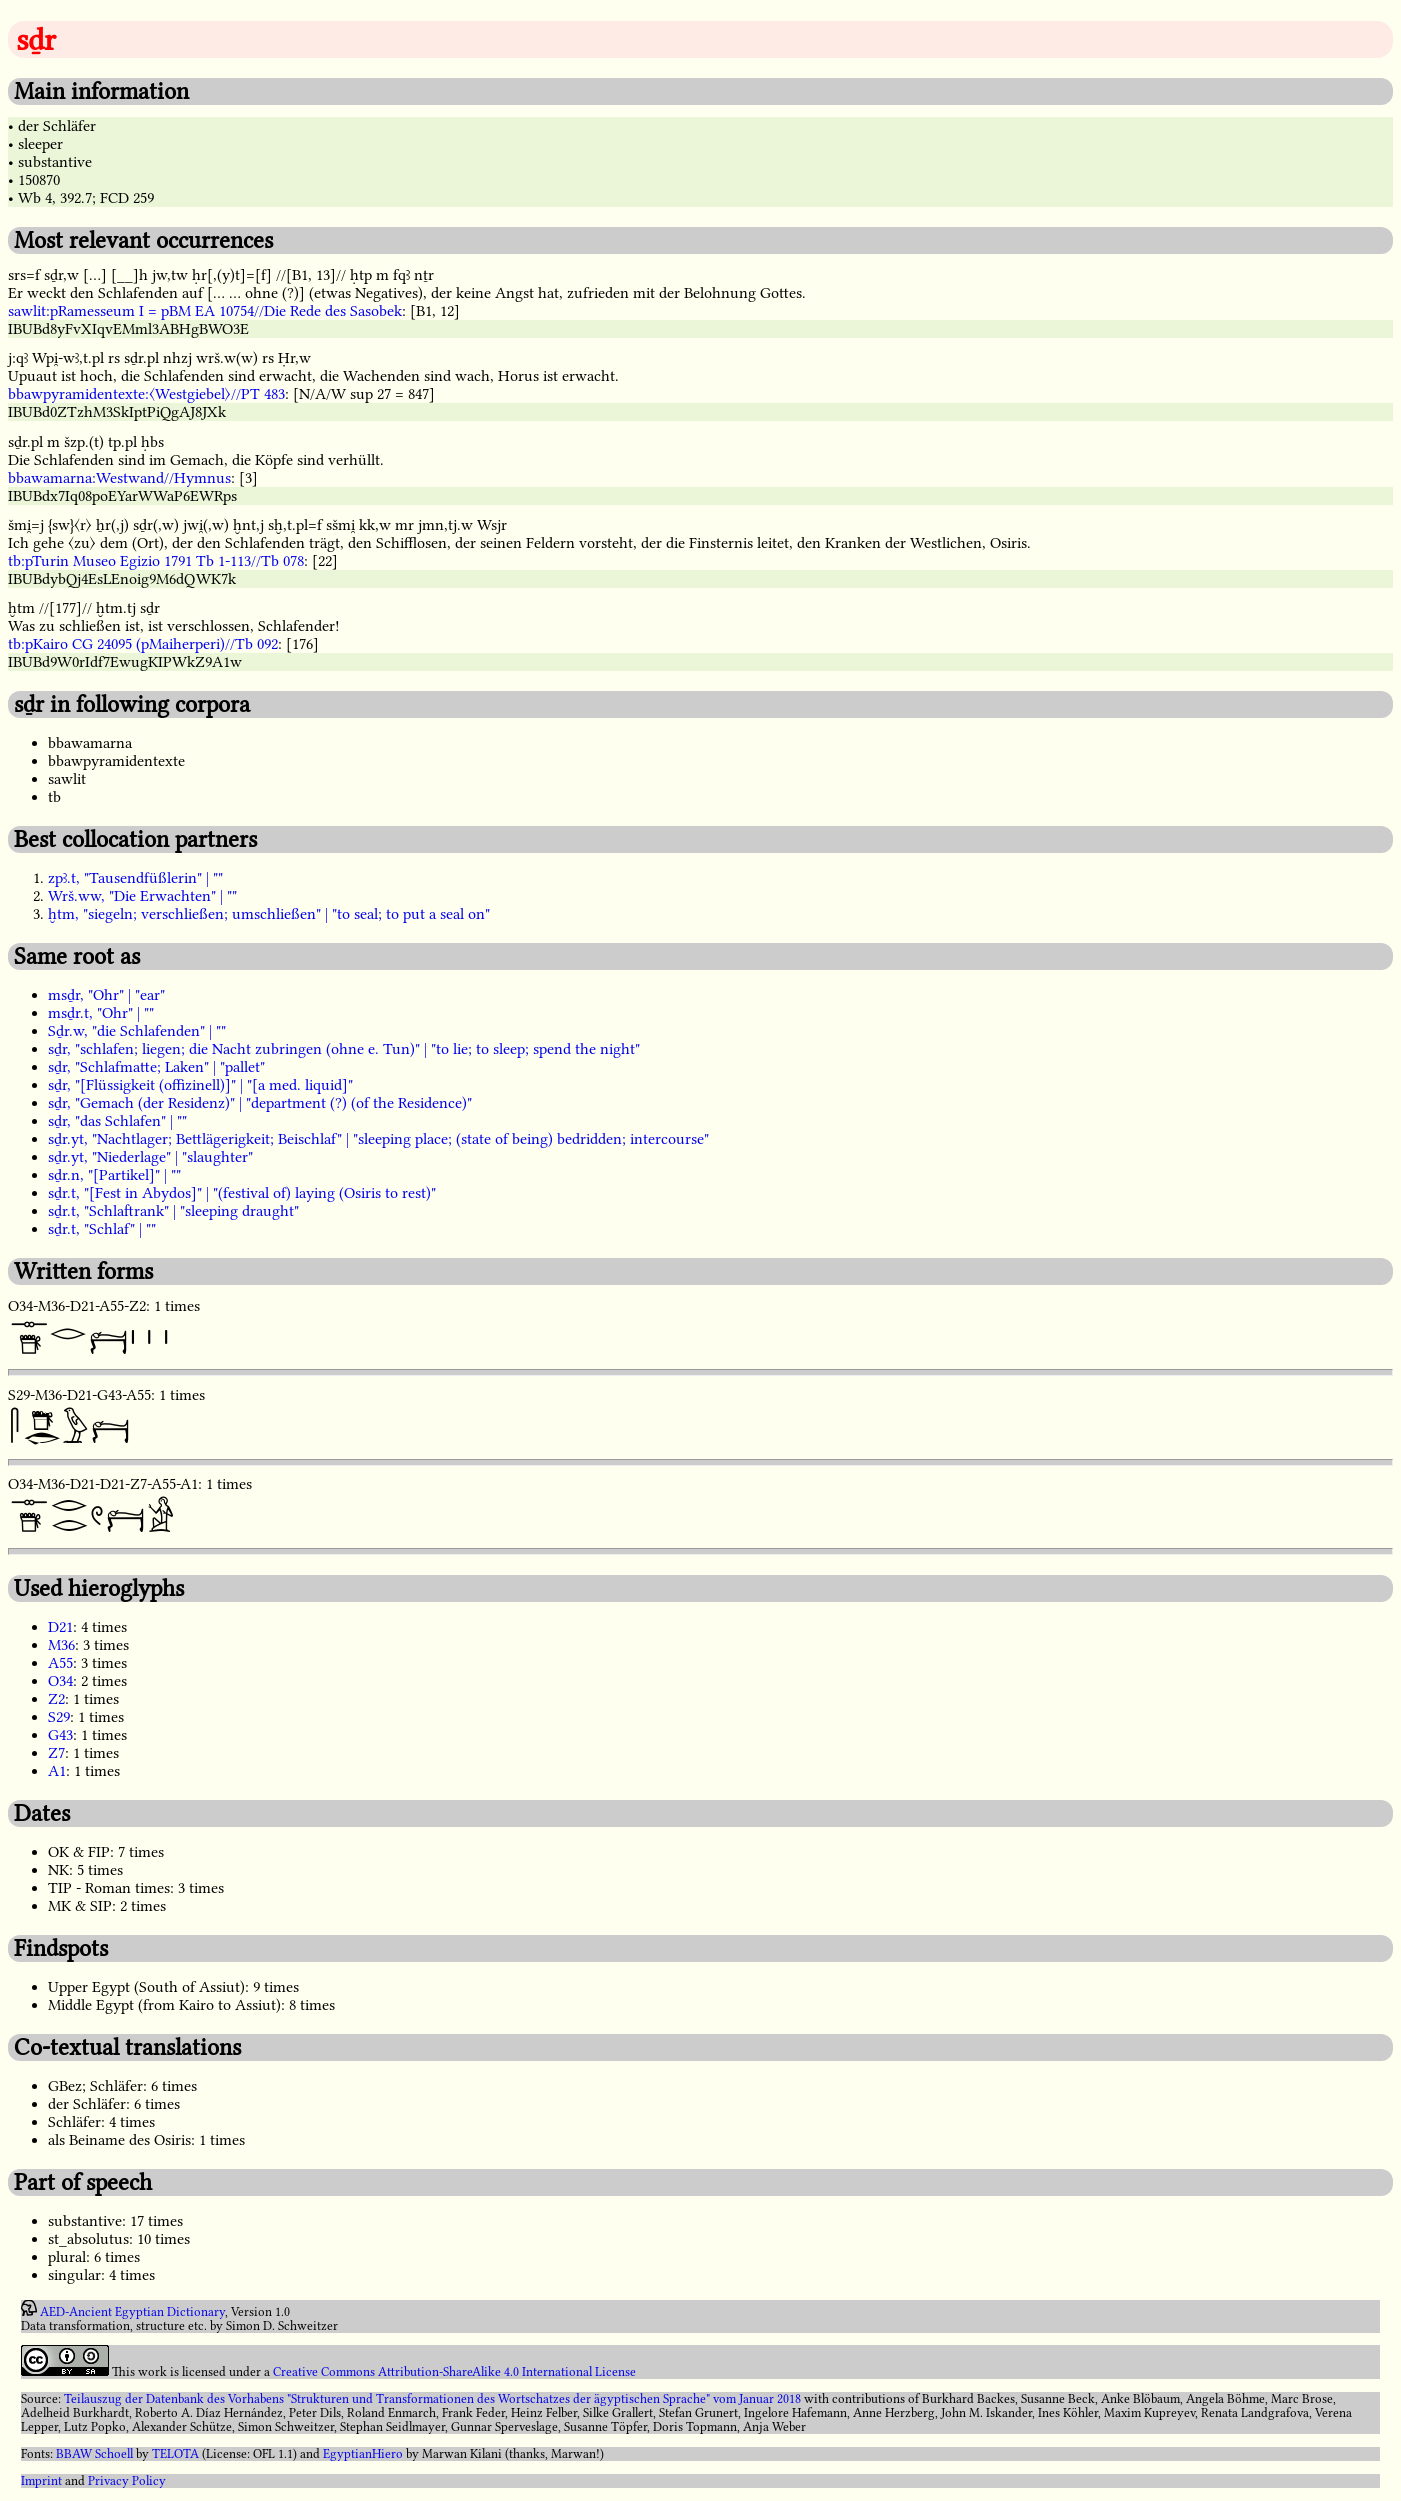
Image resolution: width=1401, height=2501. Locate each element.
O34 (60, 1681)
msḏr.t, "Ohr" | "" (101, 1013)
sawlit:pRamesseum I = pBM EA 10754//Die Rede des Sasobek (205, 311)
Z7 (56, 1753)
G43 (60, 1735)
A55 (60, 1663)
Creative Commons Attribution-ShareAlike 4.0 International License (454, 2372)
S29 (59, 1717)
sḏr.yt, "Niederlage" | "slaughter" (150, 1157)
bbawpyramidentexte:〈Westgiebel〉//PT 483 (146, 394)
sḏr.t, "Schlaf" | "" (102, 1229)
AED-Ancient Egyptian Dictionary (132, 2312)
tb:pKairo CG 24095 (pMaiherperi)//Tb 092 (143, 644)
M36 (61, 1645)
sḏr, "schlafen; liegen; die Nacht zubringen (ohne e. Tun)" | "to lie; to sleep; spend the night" (344, 1049)
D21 (60, 1627)
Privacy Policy (127, 2481)
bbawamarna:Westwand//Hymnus (119, 478)
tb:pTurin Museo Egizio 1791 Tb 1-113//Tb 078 (156, 561)
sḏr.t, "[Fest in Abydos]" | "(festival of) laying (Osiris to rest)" (242, 1193)
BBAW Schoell (94, 2454)
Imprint (41, 2481)
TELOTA (175, 2454)
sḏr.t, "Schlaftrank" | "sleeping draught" (173, 1211)
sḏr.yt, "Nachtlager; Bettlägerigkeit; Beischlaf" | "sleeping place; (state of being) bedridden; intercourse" (378, 1139)
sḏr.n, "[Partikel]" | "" (114, 1175)
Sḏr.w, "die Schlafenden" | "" (137, 1031)
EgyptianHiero (363, 2454)
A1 (57, 1771)
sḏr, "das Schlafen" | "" (117, 1121)
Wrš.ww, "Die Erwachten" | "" (142, 896)
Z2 (56, 1699)
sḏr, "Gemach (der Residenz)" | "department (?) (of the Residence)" (260, 1103)
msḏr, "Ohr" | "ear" (106, 995)
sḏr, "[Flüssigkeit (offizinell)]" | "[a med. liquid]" (200, 1085)
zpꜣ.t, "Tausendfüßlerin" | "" (135, 878)
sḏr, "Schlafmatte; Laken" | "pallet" (156, 1067)
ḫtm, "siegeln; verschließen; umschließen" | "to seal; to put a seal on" (269, 914)
